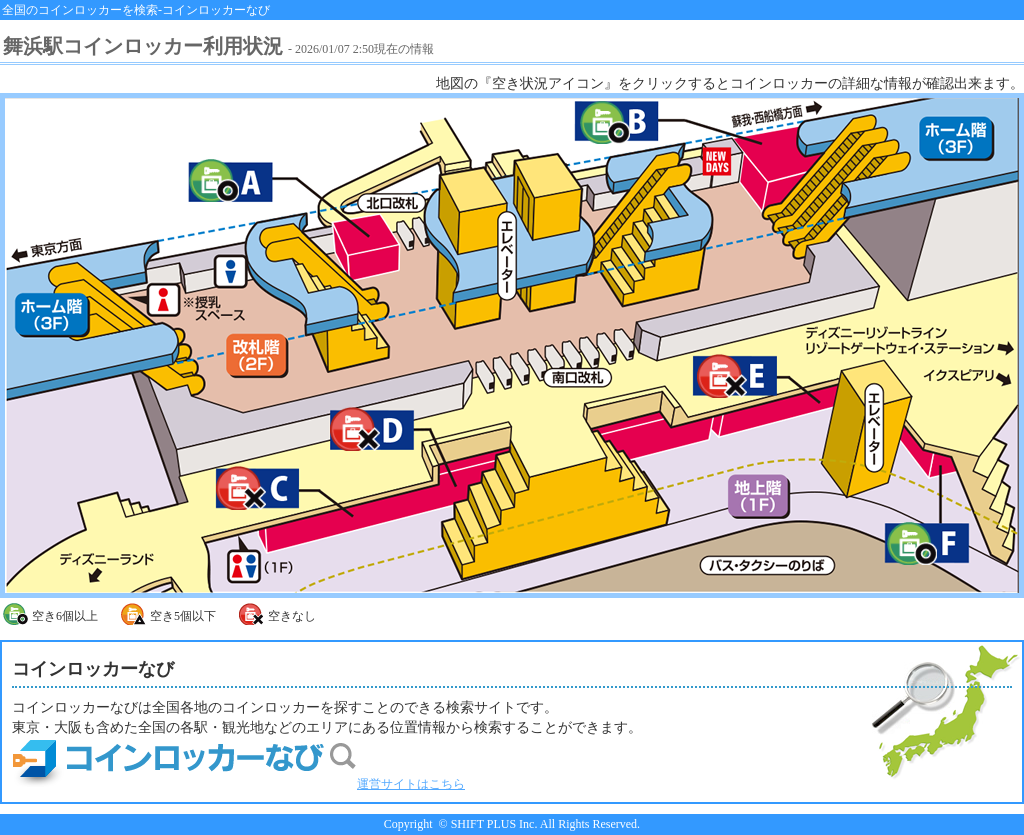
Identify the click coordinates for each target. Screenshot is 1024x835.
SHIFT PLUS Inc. (494, 824)
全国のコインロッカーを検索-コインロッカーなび (136, 10)
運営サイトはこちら (238, 784)
